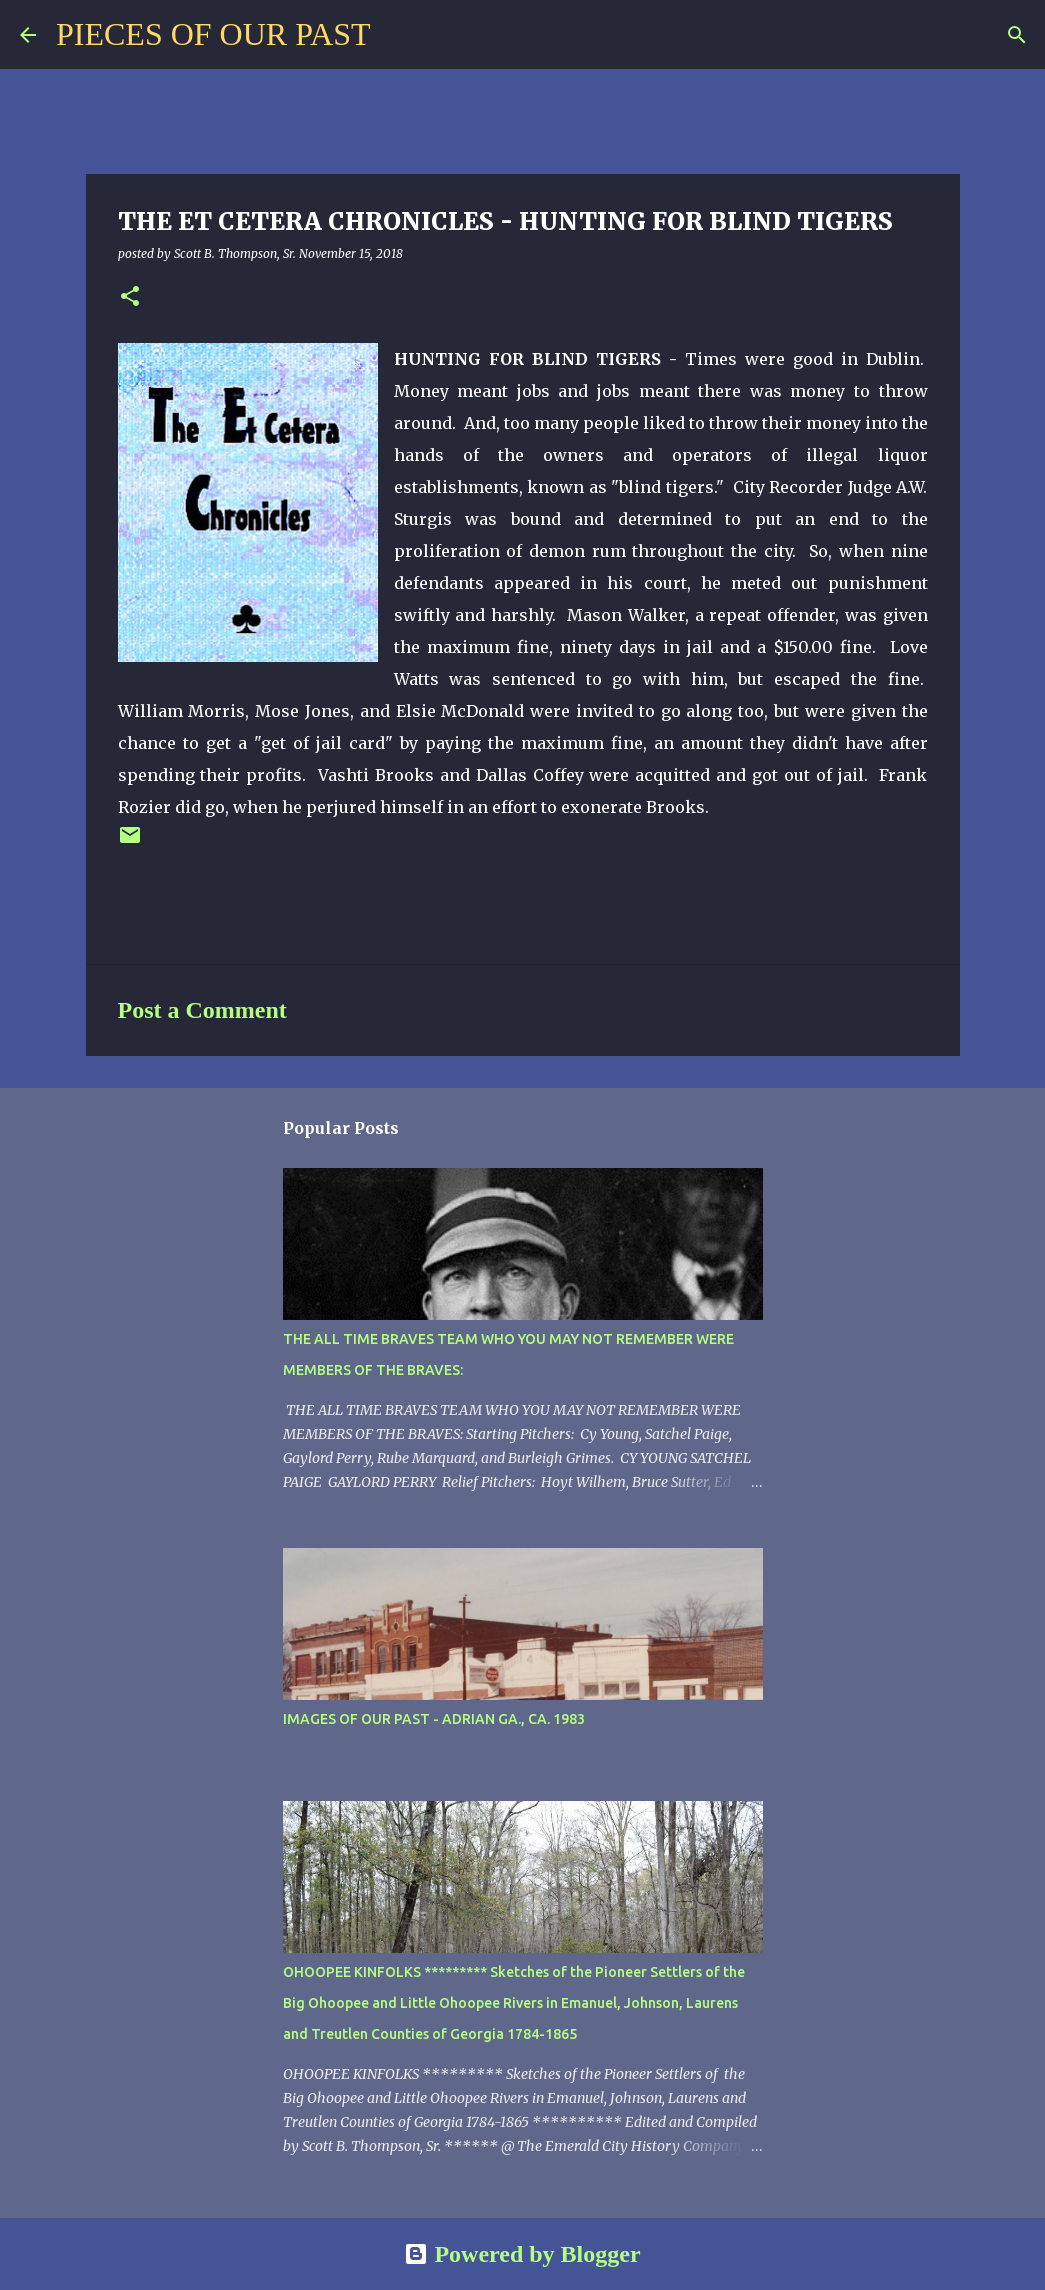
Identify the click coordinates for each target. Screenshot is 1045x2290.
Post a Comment (202, 1010)
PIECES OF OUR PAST (213, 34)
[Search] (398, 35)
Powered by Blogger (522, 2254)
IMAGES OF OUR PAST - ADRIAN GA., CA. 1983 (434, 1719)
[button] (130, 297)
